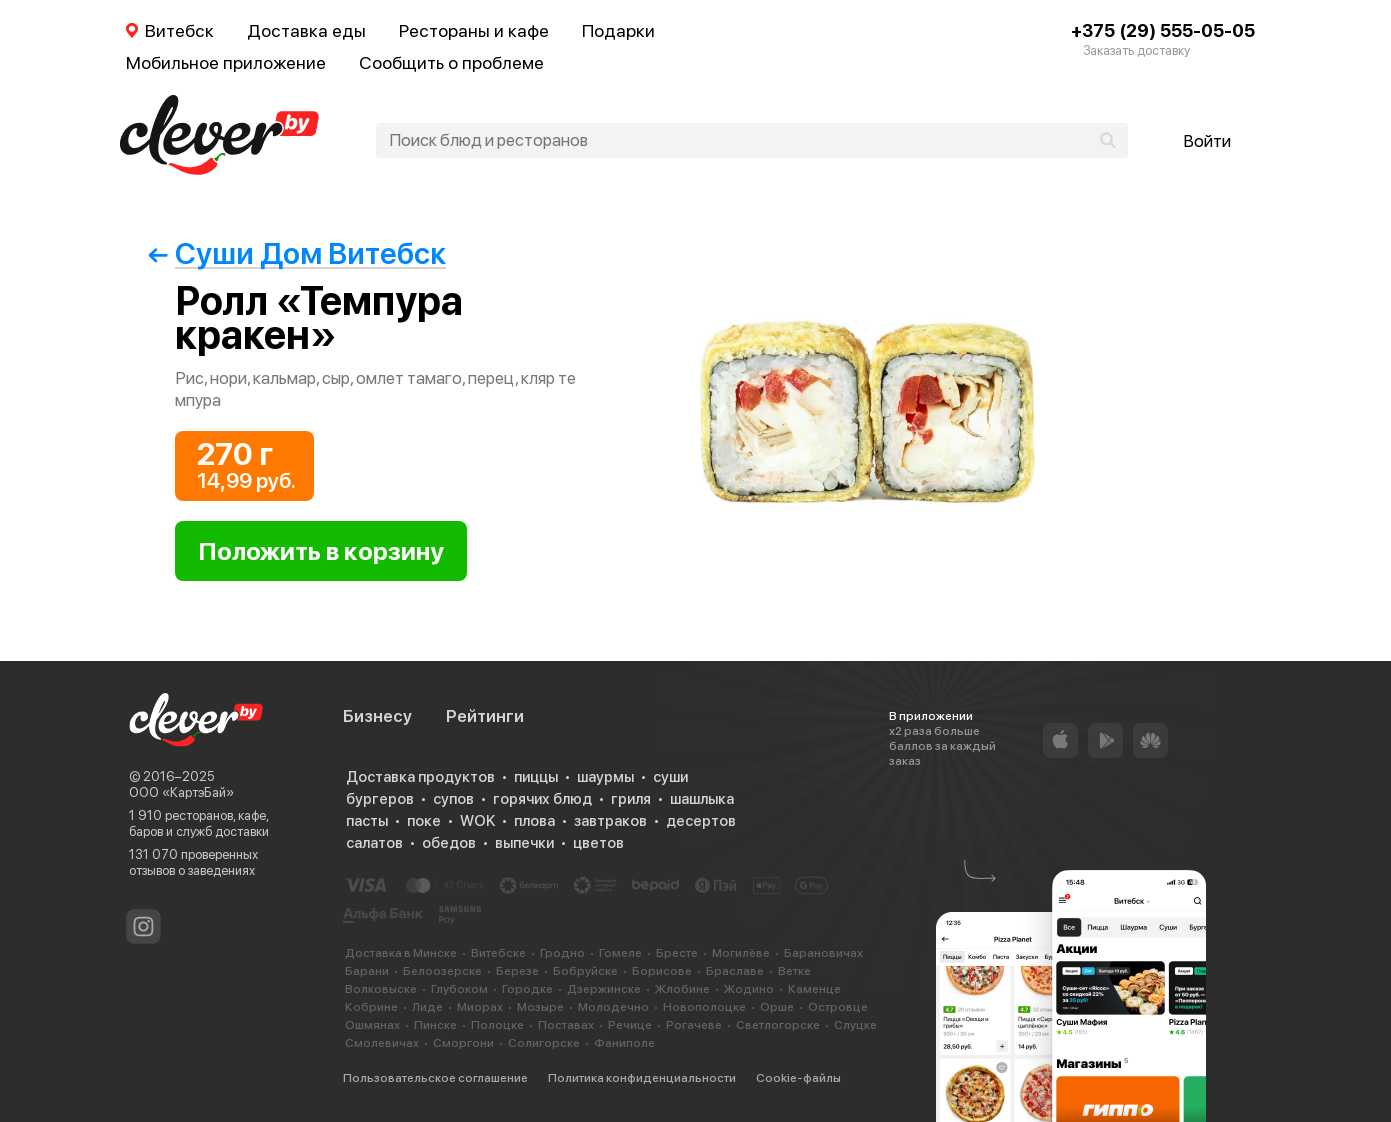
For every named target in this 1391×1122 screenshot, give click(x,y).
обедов (449, 843)
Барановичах (823, 953)
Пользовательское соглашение (435, 1078)
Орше (777, 1007)
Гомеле (620, 953)
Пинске (435, 1025)
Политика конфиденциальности (642, 1078)
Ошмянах (372, 1025)
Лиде (427, 1007)
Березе (517, 971)
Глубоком (459, 989)
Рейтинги (485, 716)
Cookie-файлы (798, 1078)
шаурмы (605, 777)
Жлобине (682, 989)
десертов (701, 821)
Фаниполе (624, 1043)
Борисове (662, 971)
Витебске (498, 953)
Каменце (814, 989)
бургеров (380, 799)
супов (453, 799)
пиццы (536, 777)
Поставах (566, 1025)
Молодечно (613, 1007)
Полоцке (497, 1025)
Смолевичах (382, 1043)
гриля (631, 799)
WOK (477, 821)
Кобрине (371, 1007)
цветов (598, 843)
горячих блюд (542, 799)
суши (670, 777)
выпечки (524, 843)
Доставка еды (306, 30)
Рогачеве (694, 1025)
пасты (367, 821)
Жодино (749, 989)
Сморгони (463, 1043)
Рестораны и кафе (474, 30)
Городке (527, 989)
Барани (367, 971)
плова (534, 821)
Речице (630, 1025)
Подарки (618, 30)
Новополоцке (704, 1007)
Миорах (480, 1007)
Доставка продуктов (420, 777)
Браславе (735, 971)
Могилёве (741, 953)
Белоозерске (442, 971)
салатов (374, 843)
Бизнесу (377, 716)
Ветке (794, 971)
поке (424, 821)
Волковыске (381, 989)
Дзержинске (604, 989)
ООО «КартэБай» (181, 792)
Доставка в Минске (401, 953)
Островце (838, 1007)
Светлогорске (778, 1025)
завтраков (610, 821)
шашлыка (702, 799)
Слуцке (855, 1025)
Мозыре (540, 1007)
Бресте (677, 953)
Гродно (562, 953)
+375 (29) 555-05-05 (1163, 30)
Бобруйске (585, 971)
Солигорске (544, 1043)
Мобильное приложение (226, 62)
